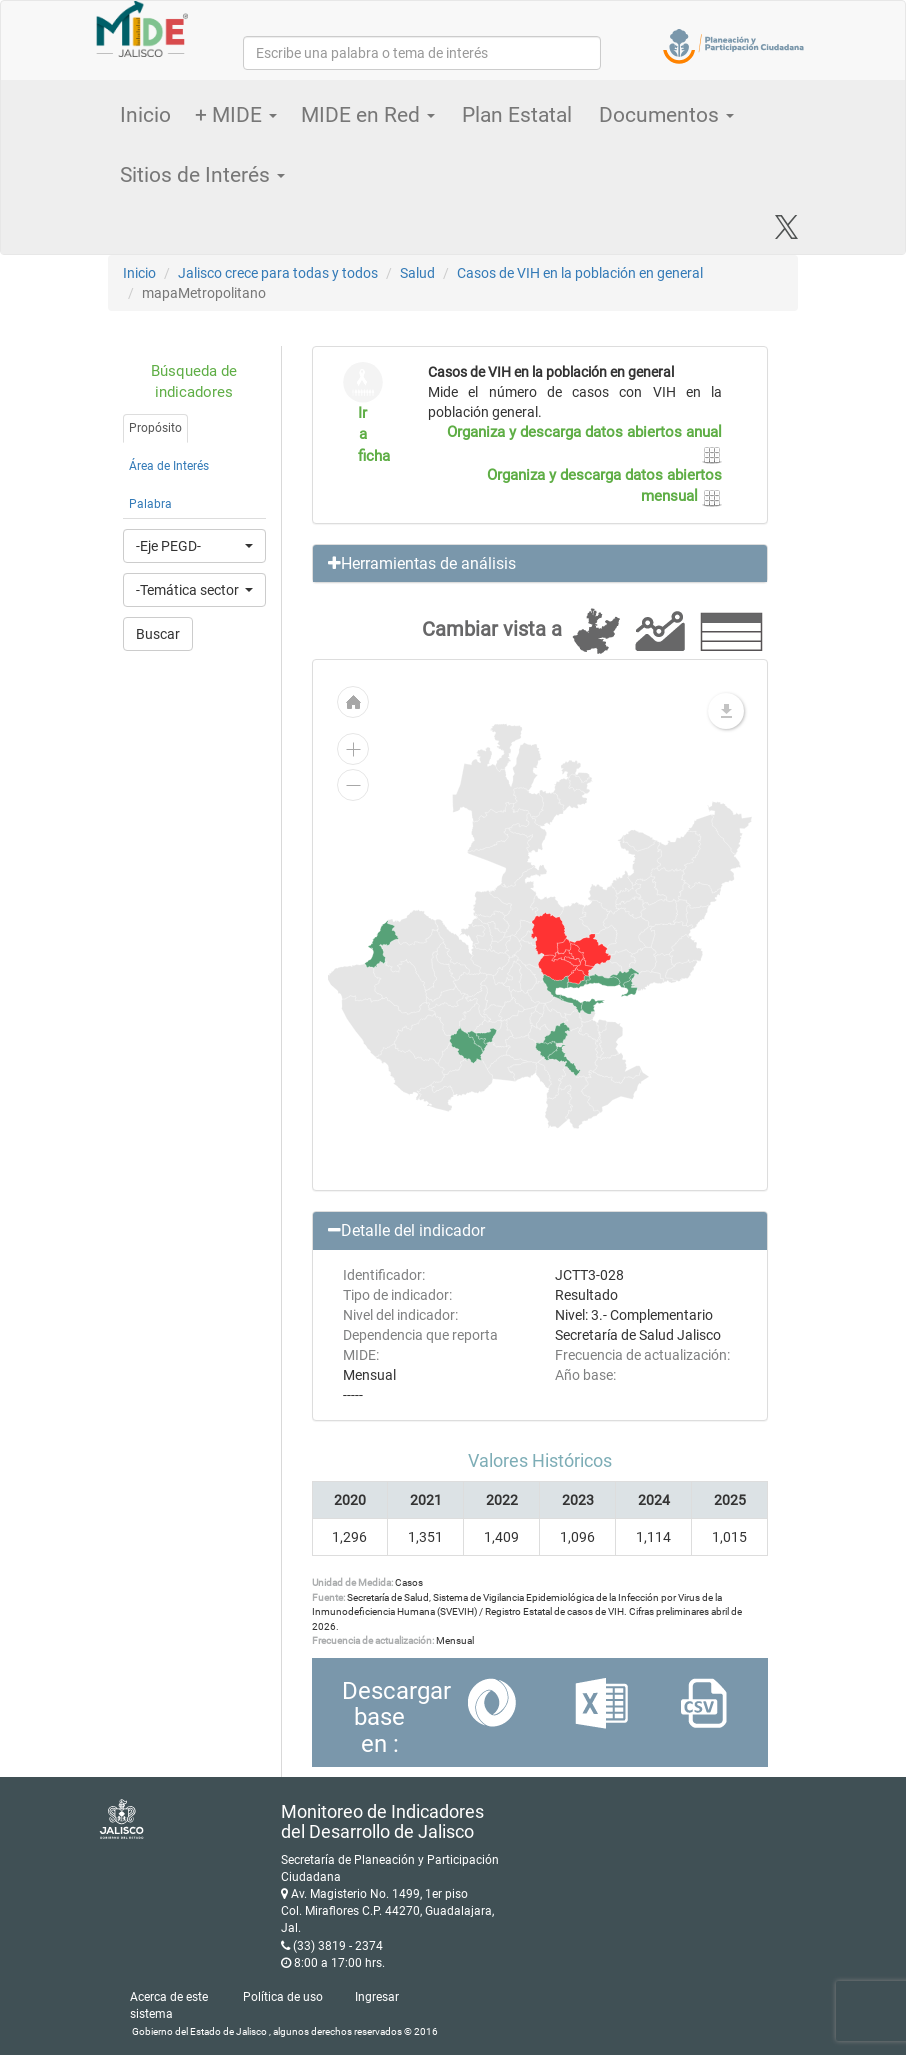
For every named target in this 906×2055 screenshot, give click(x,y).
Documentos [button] (666, 115)
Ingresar (377, 1997)
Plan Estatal (517, 115)
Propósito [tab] (155, 428)
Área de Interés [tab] (169, 466)
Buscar (158, 634)
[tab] (540, 564)
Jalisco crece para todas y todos (278, 273)
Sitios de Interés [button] (202, 175)
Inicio (145, 115)
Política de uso (283, 1997)
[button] (540, 564)
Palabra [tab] (150, 504)
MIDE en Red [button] (368, 115)
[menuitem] (467, 1044)
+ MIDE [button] (236, 115)
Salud (417, 273)
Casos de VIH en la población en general (580, 273)
